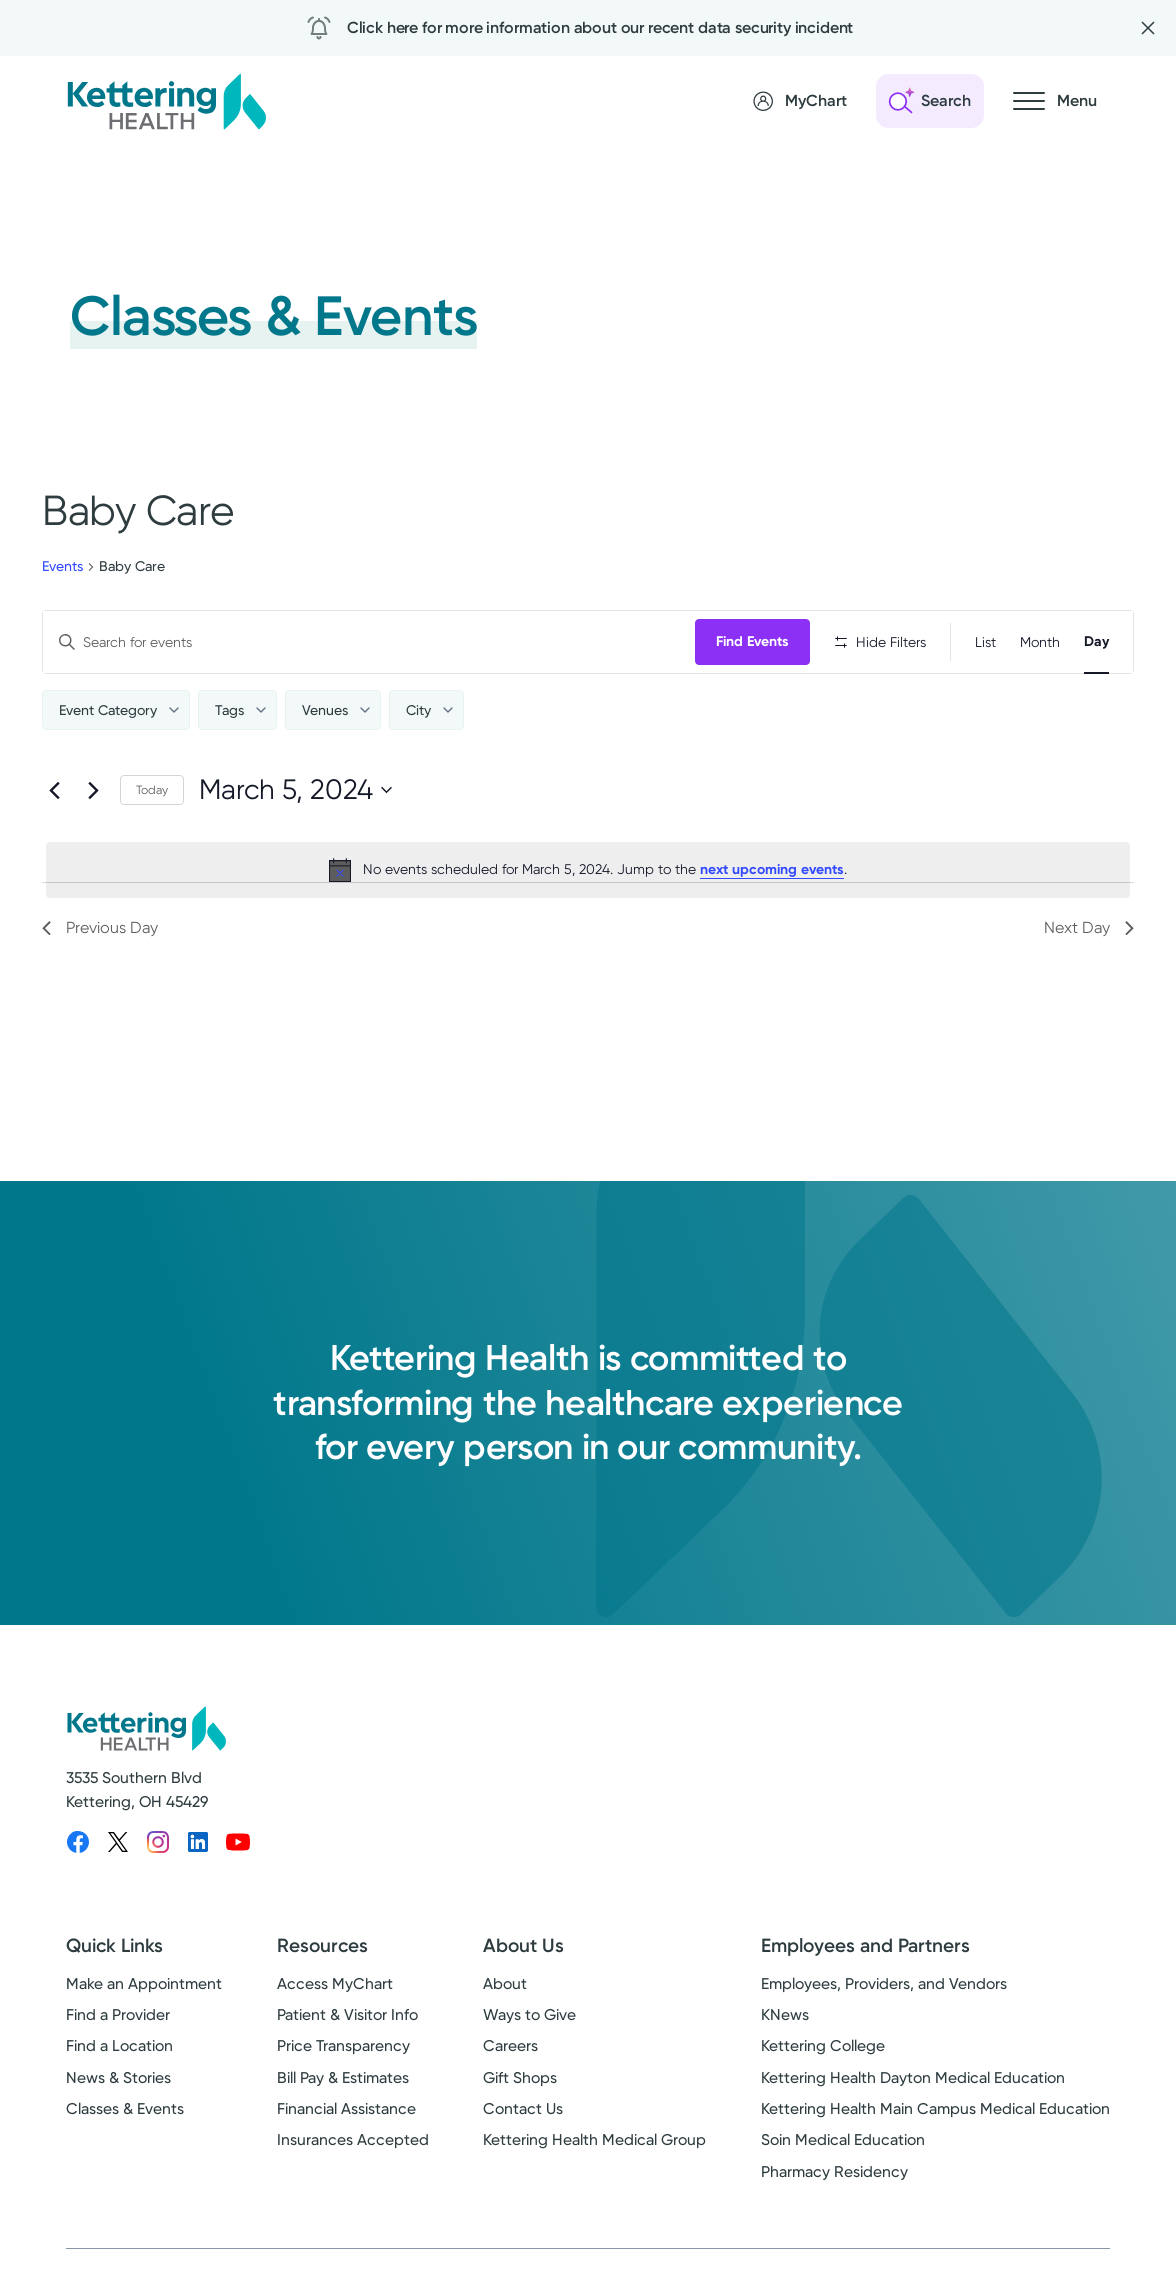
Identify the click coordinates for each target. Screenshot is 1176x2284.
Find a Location (119, 2046)
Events (62, 566)
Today (152, 790)
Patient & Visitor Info (347, 2015)
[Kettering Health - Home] (166, 101)
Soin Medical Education (843, 2140)
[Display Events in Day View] (1096, 642)
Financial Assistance (346, 2109)
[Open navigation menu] (1055, 101)
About (505, 1984)
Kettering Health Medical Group (594, 2140)
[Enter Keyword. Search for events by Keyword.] (369, 642)
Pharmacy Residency (834, 2172)
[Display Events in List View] (985, 642)
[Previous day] (54, 790)
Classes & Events (125, 2109)
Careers (510, 2046)
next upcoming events (772, 869)
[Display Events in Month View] (1040, 642)
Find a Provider (118, 2015)
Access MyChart (335, 1984)
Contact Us (523, 2109)
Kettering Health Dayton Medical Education (913, 2078)
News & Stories (118, 2078)
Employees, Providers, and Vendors (884, 1984)
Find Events (752, 641)
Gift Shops (520, 2078)
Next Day (1089, 927)
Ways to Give (529, 2015)
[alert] (588, 870)
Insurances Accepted (353, 2140)
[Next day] (93, 790)
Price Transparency (343, 2046)
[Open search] (930, 101)
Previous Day (100, 927)
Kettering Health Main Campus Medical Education (935, 2109)
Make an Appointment (144, 1984)
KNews (785, 2015)
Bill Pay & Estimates (343, 2078)
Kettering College (823, 2046)
